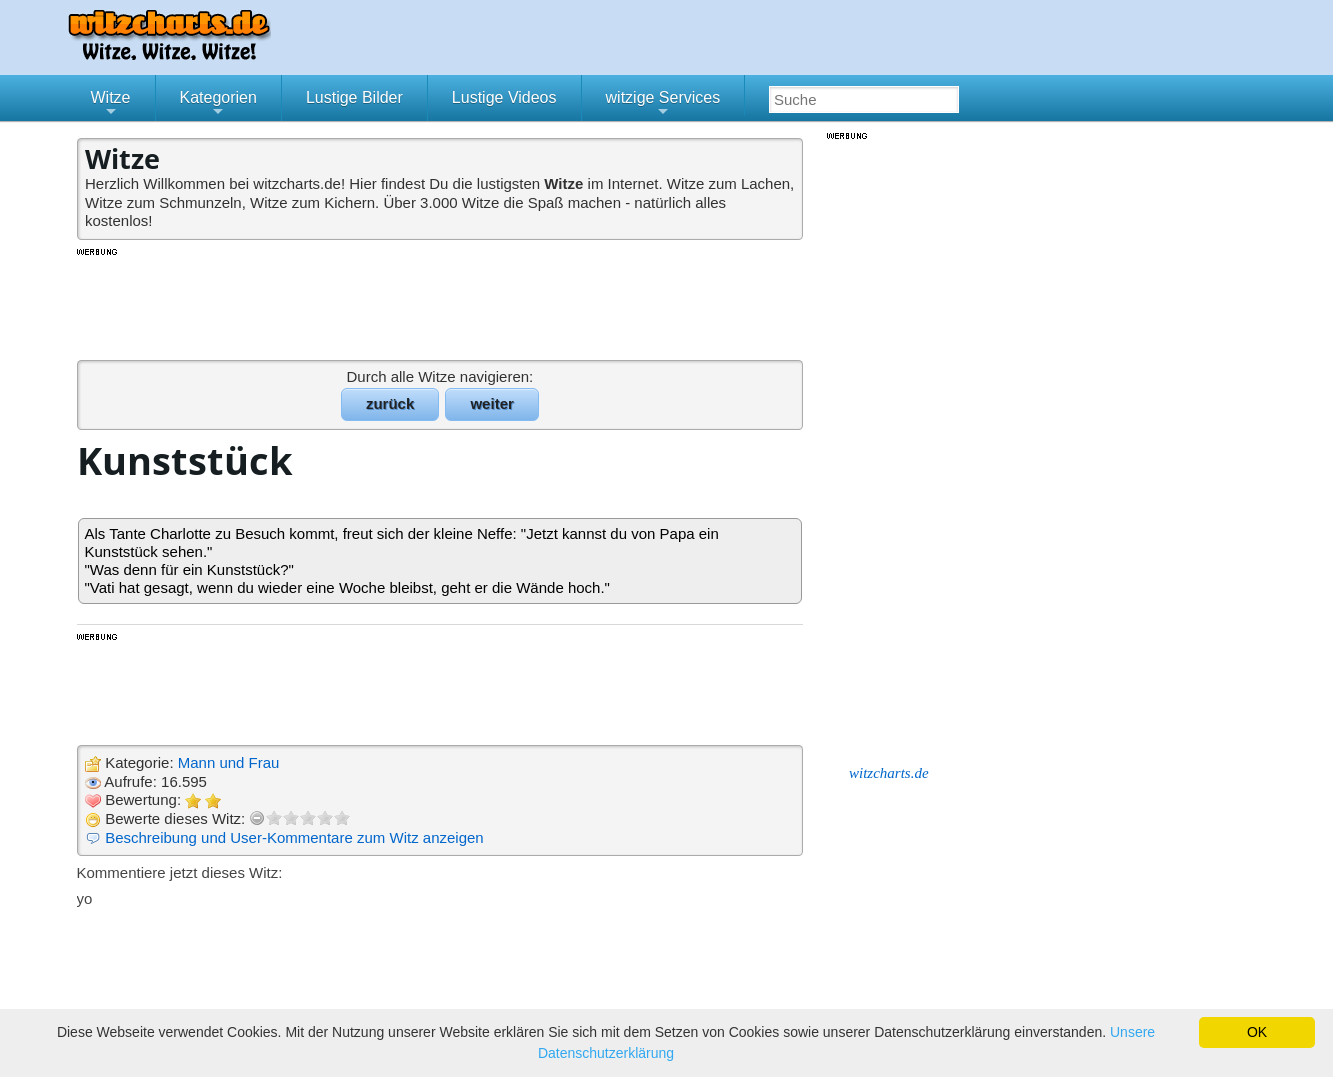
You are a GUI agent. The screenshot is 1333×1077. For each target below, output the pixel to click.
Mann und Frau (229, 762)
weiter (491, 403)
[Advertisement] (442, 303)
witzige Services (663, 105)
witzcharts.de (889, 773)
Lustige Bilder (354, 97)
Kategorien (218, 105)
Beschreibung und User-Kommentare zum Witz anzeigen (294, 837)
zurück (390, 403)
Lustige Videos (504, 97)
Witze (111, 105)
